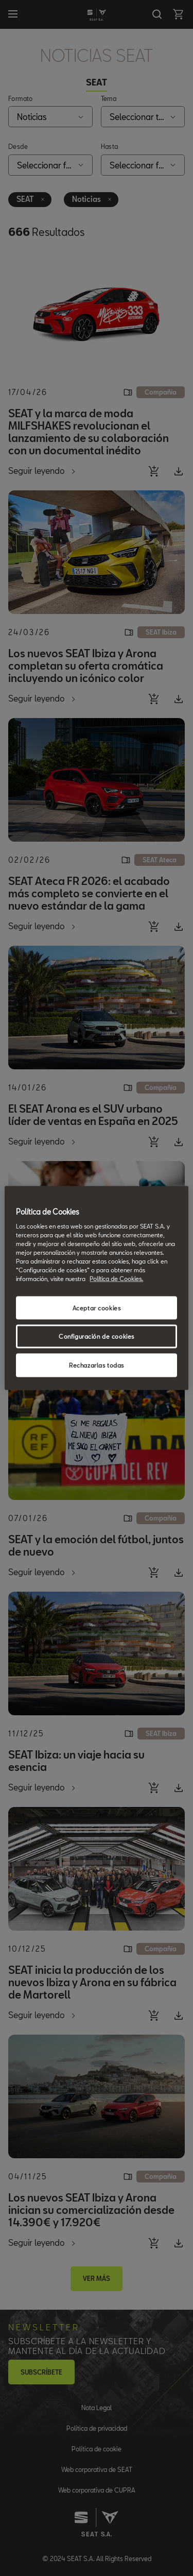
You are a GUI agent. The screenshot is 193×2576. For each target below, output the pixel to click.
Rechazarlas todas (96, 1365)
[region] (96, 1288)
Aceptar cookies (97, 1307)
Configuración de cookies (96, 1336)
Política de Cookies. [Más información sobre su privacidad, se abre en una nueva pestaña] (116, 1278)
